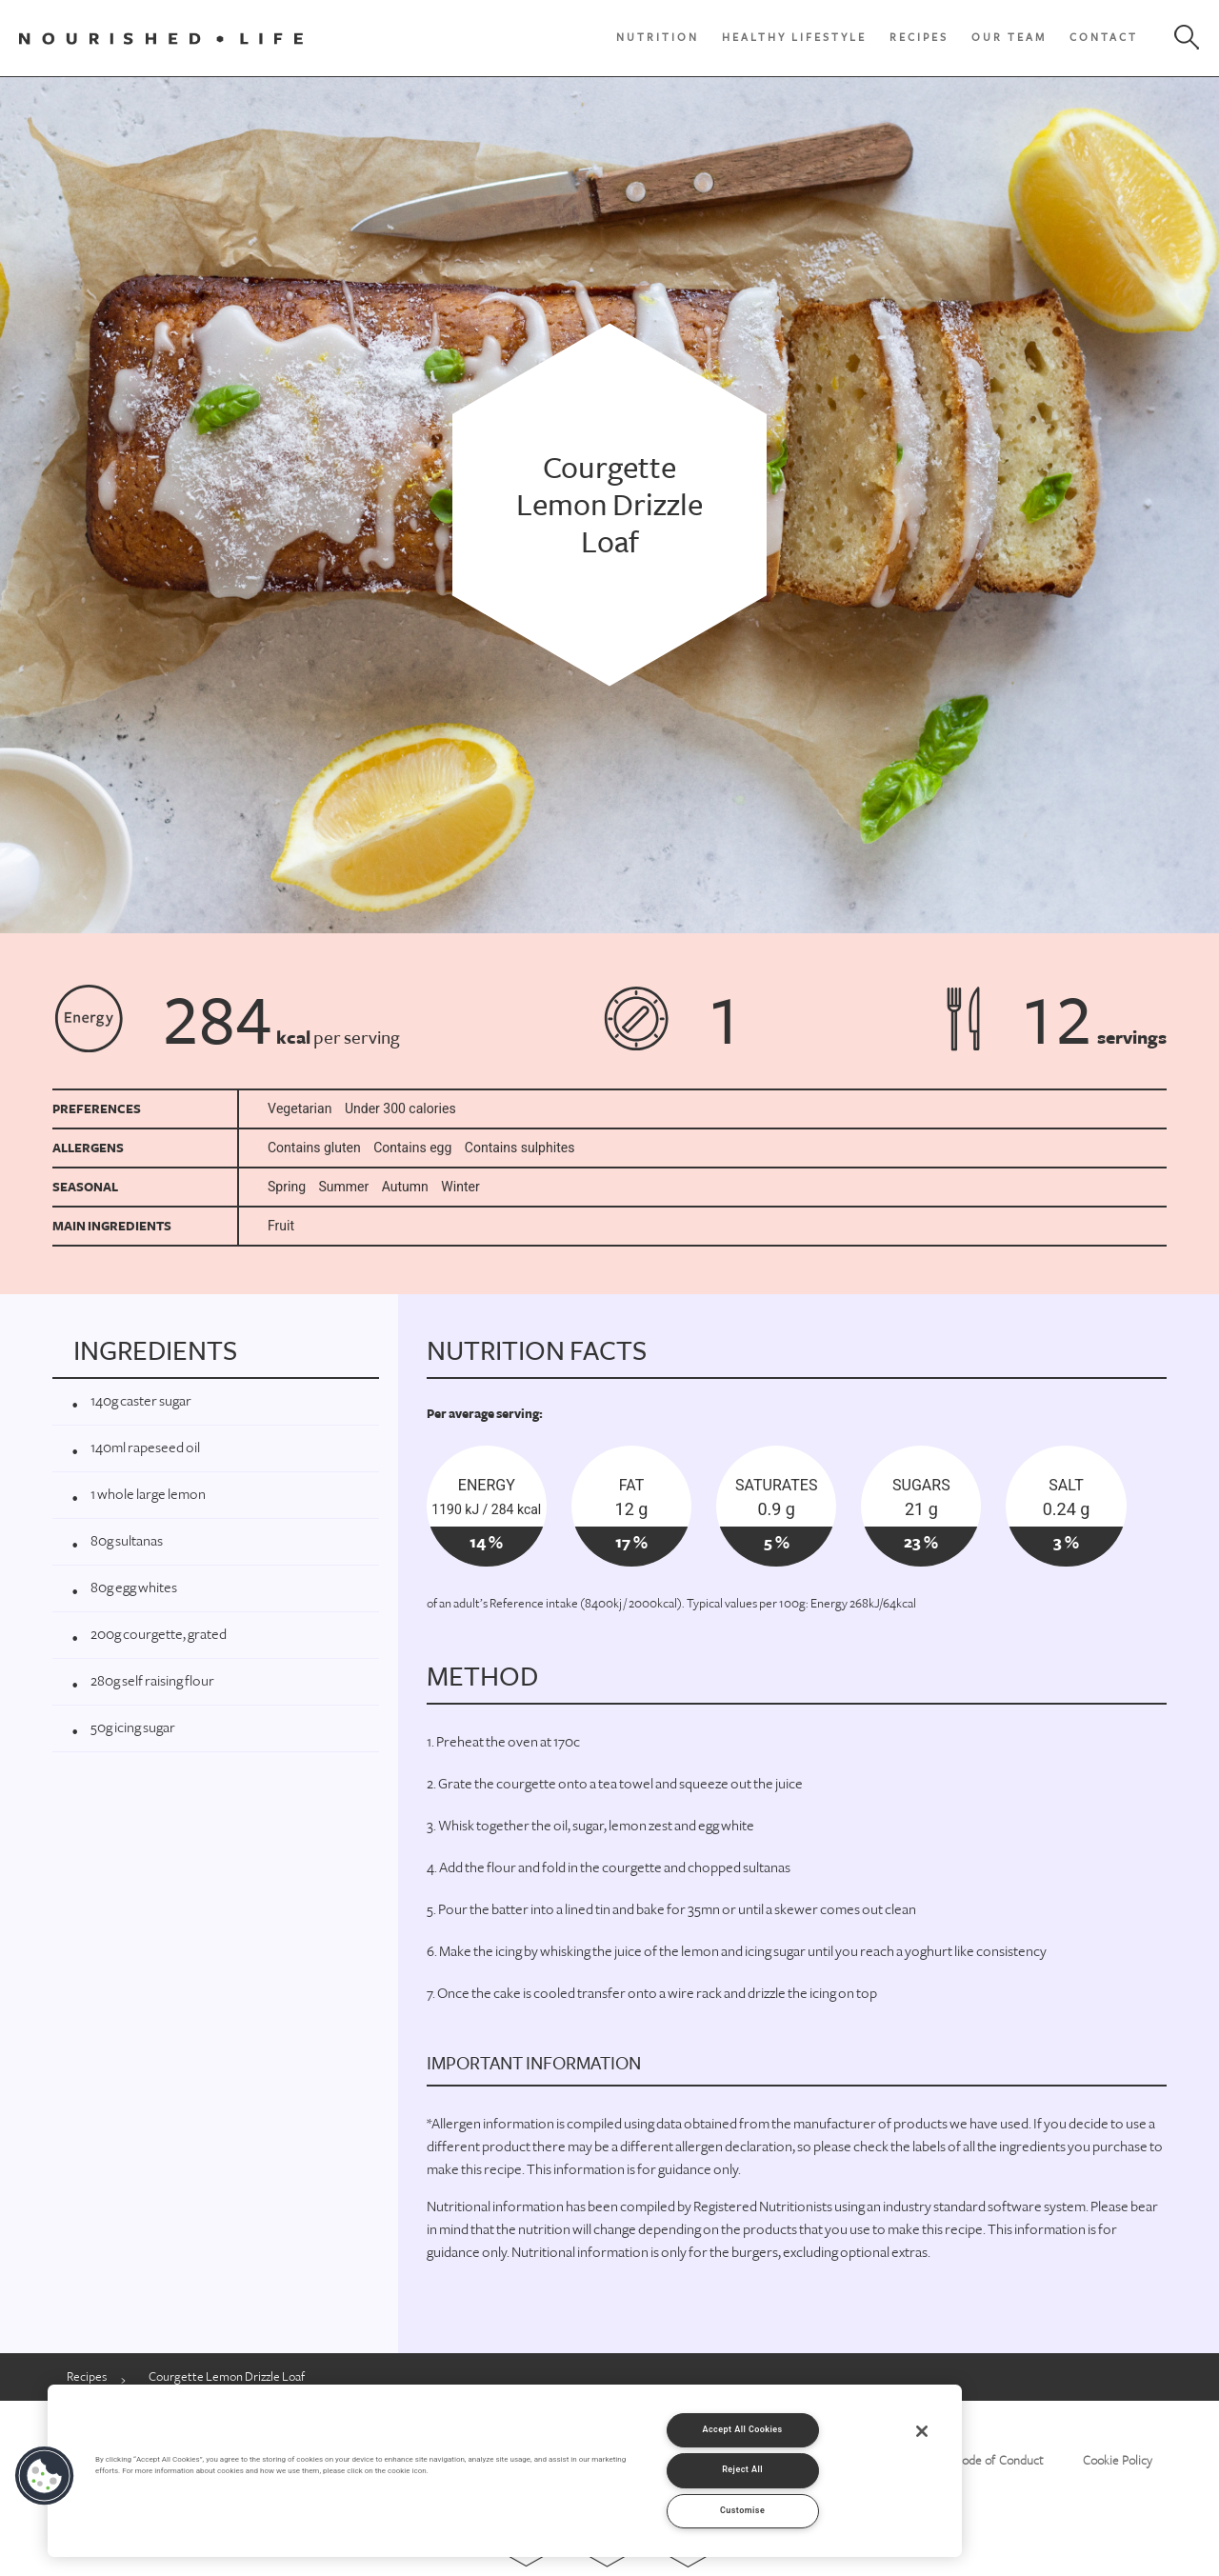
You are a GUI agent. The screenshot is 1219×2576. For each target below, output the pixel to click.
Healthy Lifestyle (794, 37)
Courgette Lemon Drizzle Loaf (227, 2376)
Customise (742, 2511)
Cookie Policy (1117, 2460)
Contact (1103, 37)
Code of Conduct (998, 2460)
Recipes (919, 37)
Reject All (742, 2470)
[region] (505, 2471)
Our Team (1009, 37)
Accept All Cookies (742, 2430)
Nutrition (657, 37)
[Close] (922, 2431)
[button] (44, 2476)
